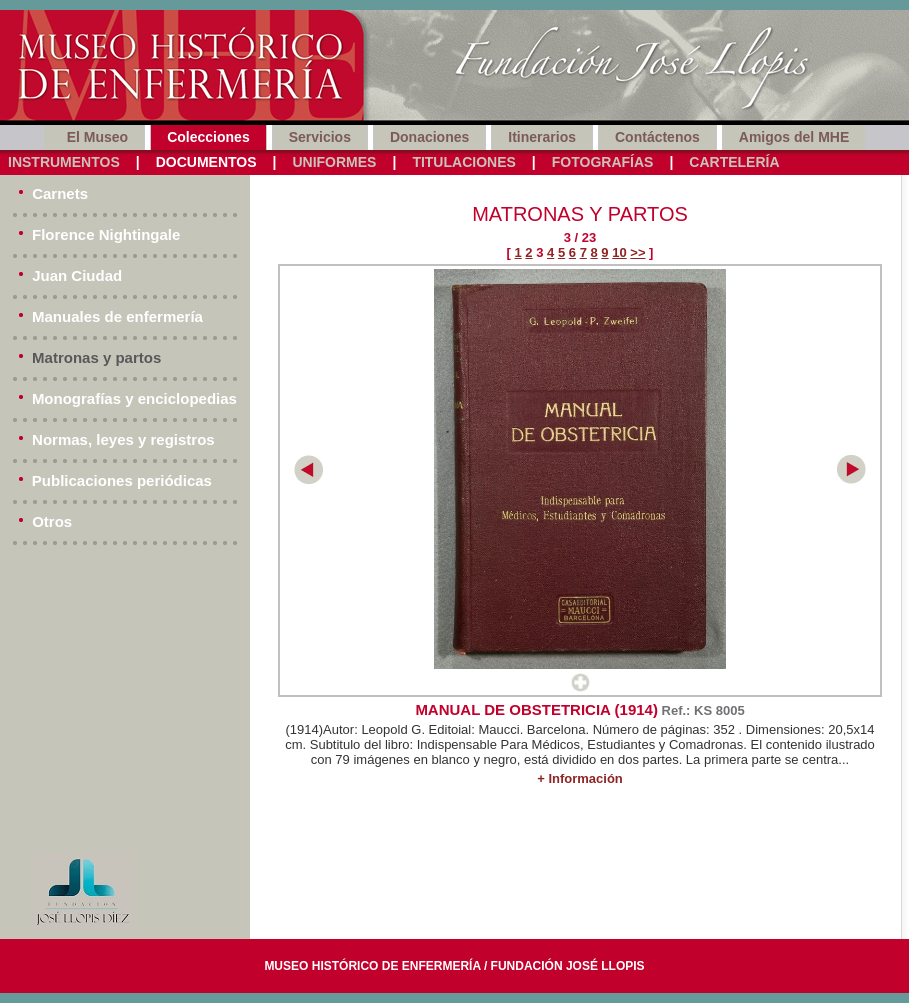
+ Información (580, 778)
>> (637, 252)
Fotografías (603, 162)
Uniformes (334, 162)
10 (619, 252)
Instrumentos (64, 162)
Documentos (206, 162)
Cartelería (734, 162)
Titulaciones (463, 162)
